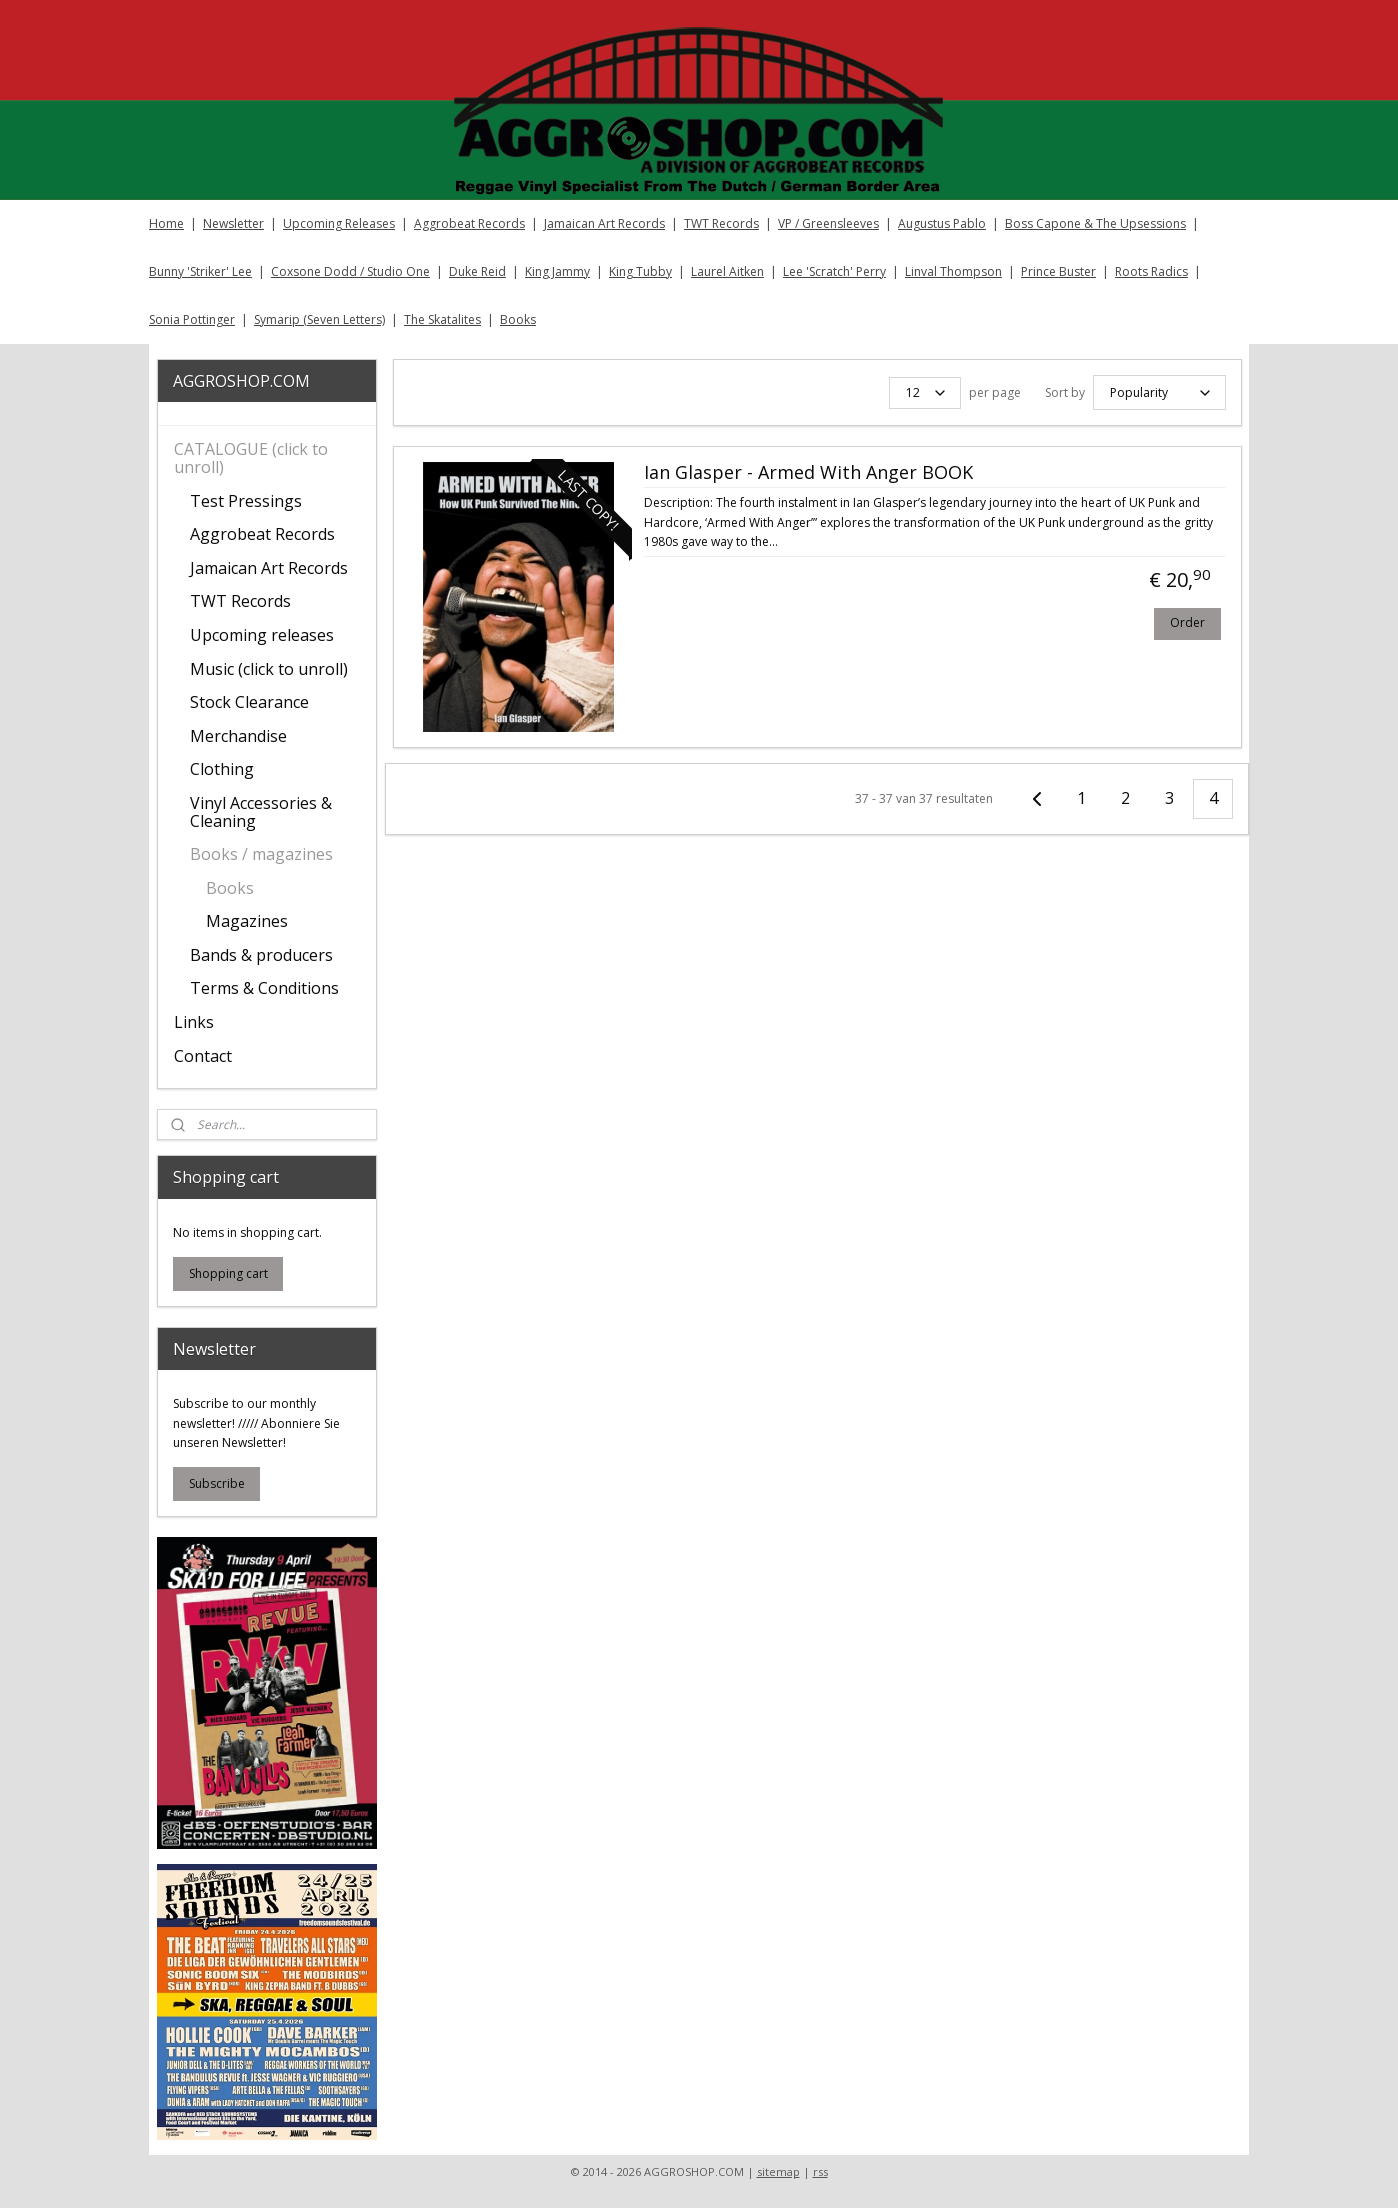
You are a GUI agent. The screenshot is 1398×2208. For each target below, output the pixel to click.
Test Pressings (246, 501)
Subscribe (217, 1483)
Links (194, 1022)
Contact (203, 1056)
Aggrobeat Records (469, 223)
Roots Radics (1151, 271)
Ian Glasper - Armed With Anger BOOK (807, 470)
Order (1186, 619)
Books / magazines (261, 854)
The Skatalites (442, 319)
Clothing (222, 769)
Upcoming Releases (339, 223)
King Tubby (640, 271)
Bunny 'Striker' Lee (200, 271)
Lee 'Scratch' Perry (834, 271)
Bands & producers (261, 955)
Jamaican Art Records (604, 223)
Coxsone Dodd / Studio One (350, 271)
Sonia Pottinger (192, 319)
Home (166, 223)
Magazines (247, 921)
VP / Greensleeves (828, 223)
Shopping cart (228, 1273)
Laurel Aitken (727, 271)
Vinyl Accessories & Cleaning (261, 812)
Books (518, 319)
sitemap (778, 2171)
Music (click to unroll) (269, 669)
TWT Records (721, 223)
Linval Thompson (953, 271)
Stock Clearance (249, 702)
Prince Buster (1058, 271)
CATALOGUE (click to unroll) (251, 458)
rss (820, 2171)
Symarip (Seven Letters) (319, 319)
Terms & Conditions (264, 988)
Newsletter (233, 223)
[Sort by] (1158, 391)
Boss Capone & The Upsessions (1095, 223)
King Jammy (557, 271)
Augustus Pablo (942, 223)
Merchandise (238, 736)
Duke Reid (477, 271)
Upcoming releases (262, 635)
